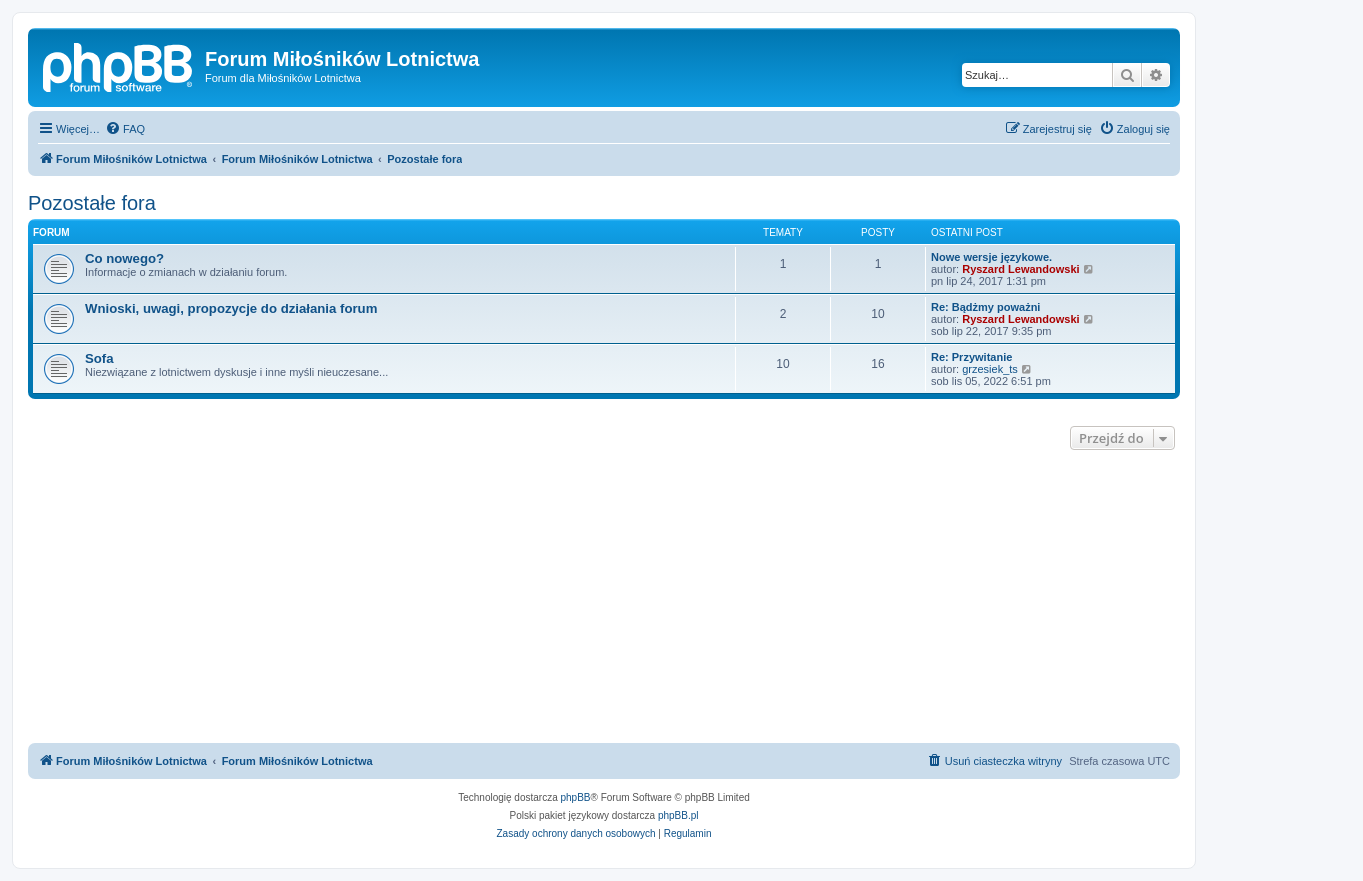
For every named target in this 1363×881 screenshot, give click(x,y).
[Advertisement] (604, 599)
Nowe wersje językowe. (991, 257)
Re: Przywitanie (971, 357)
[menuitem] (125, 129)
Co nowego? (124, 258)
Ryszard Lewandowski (1020, 269)
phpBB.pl (678, 815)
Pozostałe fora (92, 203)
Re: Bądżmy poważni (985, 307)
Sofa (99, 358)
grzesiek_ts (990, 369)
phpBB (576, 797)
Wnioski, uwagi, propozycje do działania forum (231, 308)
